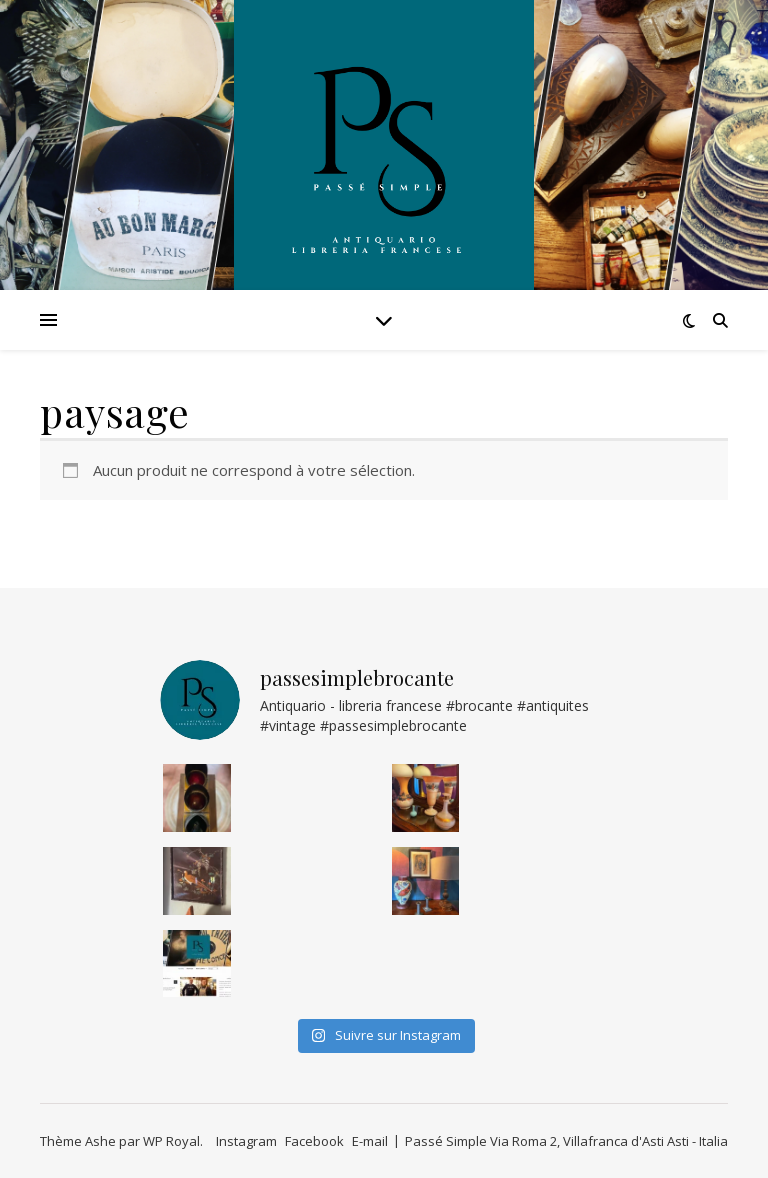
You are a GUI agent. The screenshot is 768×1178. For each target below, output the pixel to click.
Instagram (246, 1141)
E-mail (370, 1141)
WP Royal (171, 1141)
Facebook (314, 1141)
